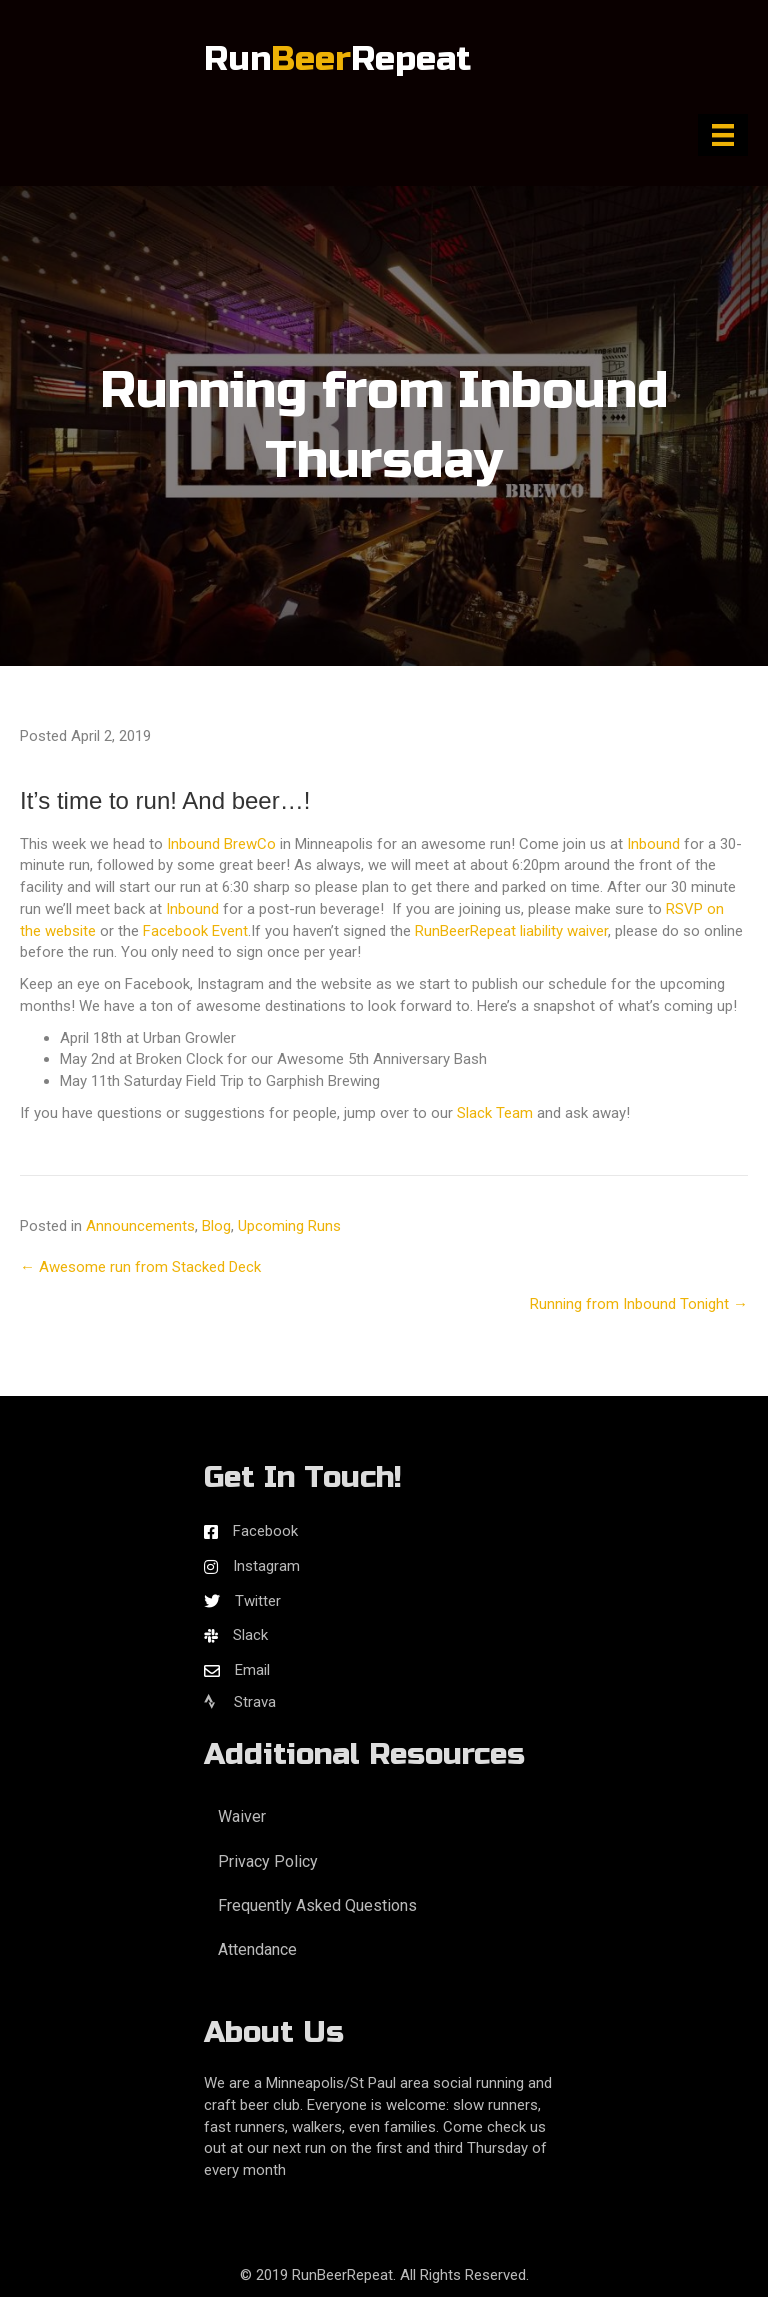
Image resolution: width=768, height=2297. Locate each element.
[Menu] (723, 135)
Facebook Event (195, 931)
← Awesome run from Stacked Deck (140, 1267)
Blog (216, 1226)
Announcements (140, 1226)
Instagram (266, 1566)
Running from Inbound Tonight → (639, 1304)
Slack (250, 1635)
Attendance (257, 1949)
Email (252, 1670)
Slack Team (495, 1113)
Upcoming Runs (289, 1226)
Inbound (653, 844)
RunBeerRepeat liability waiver (511, 931)
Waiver (242, 1816)
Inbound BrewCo (221, 844)
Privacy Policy (268, 1861)
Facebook (265, 1531)
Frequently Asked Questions (317, 1905)
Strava (240, 1702)
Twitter (258, 1601)
